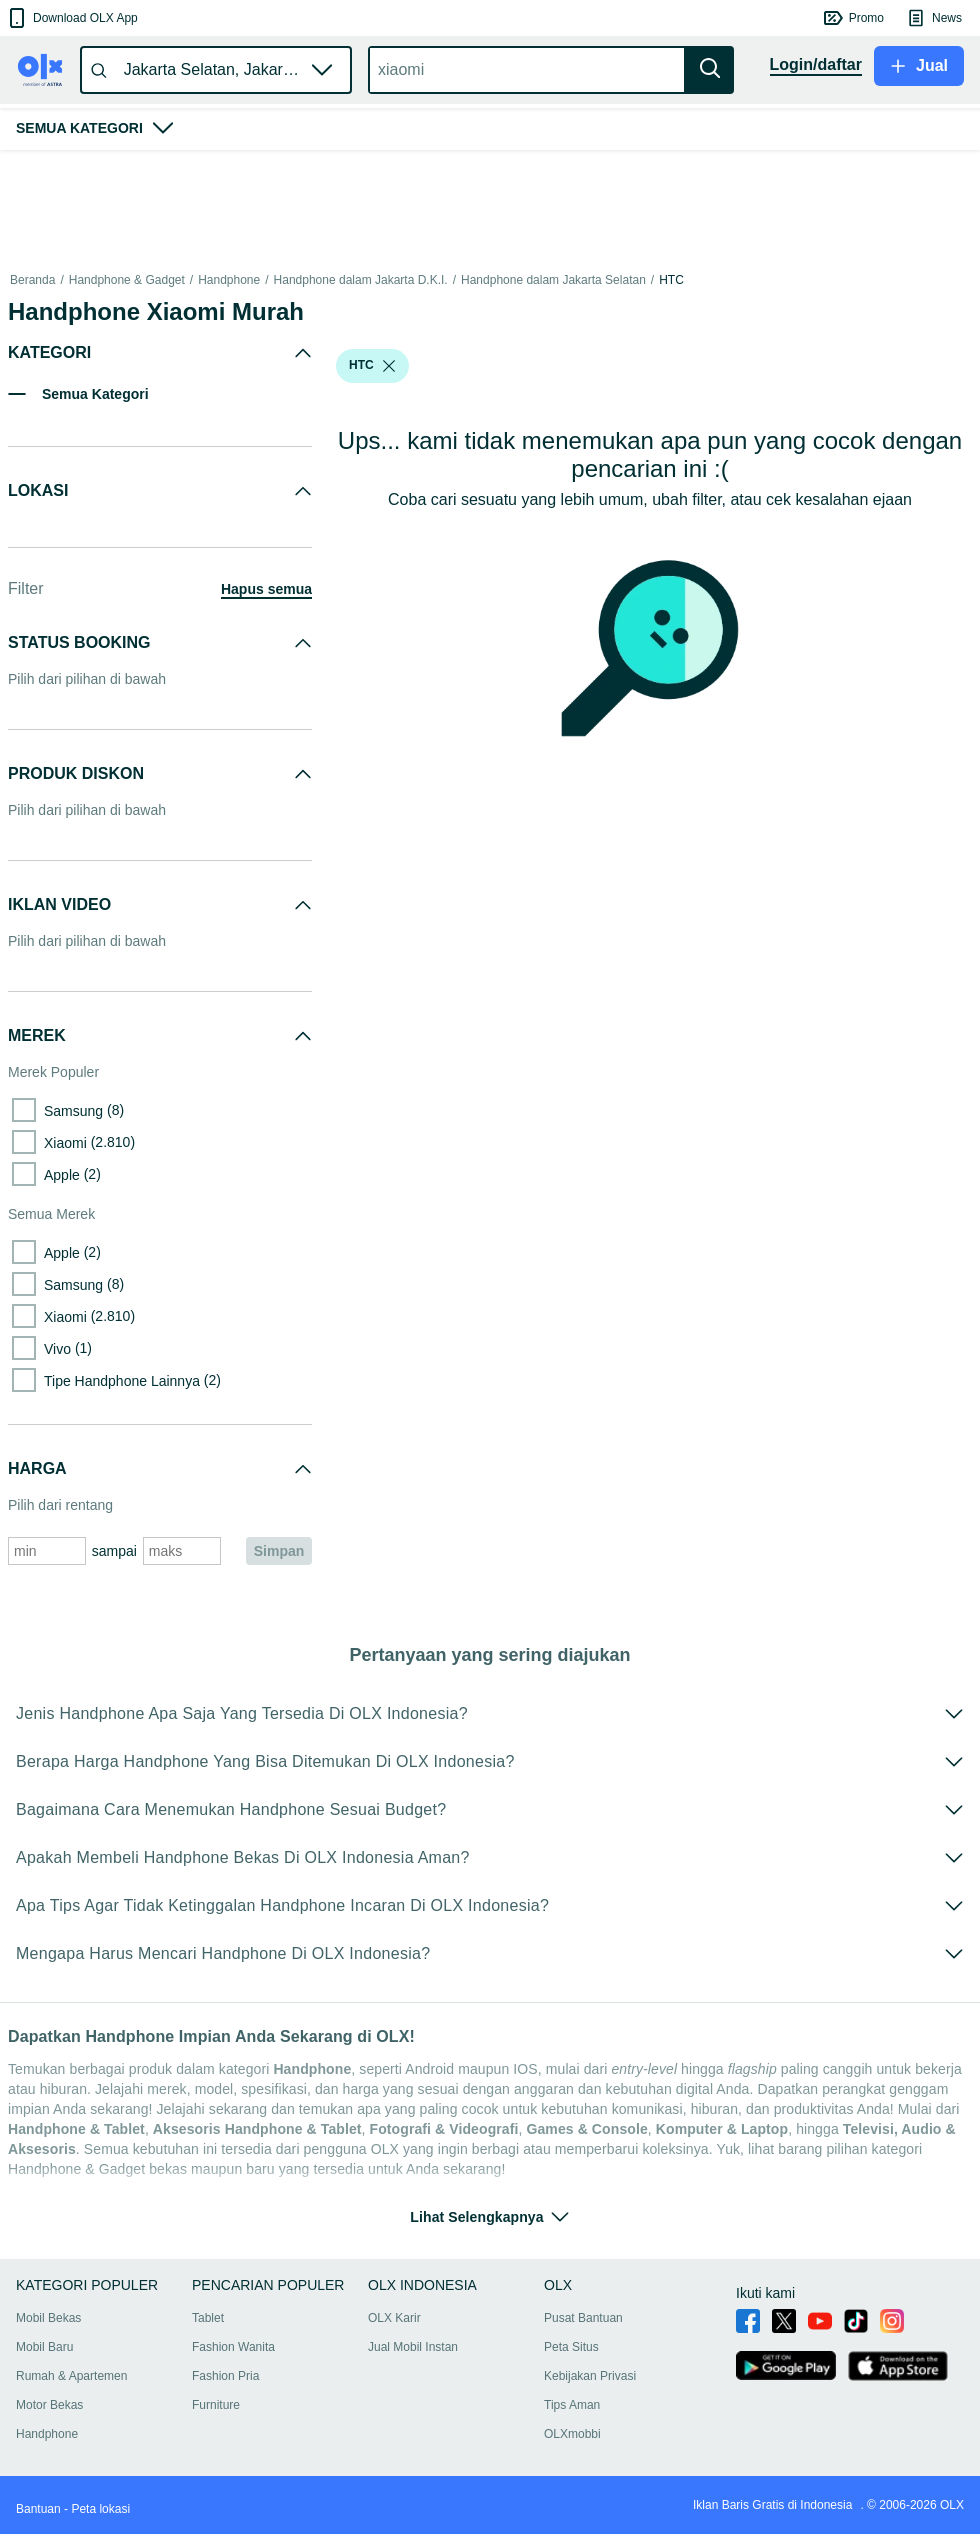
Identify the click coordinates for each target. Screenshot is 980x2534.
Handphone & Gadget (127, 280)
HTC (671, 280)
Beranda (32, 280)
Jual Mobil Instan (413, 2347)
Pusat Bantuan (583, 2318)
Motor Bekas (49, 2405)
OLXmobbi (572, 2434)
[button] (71, 18)
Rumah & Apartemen (71, 2376)
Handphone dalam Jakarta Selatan (553, 280)
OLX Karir (394, 2318)
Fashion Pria (225, 2376)
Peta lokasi (100, 2509)
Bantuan (38, 2509)
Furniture (216, 2405)
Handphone (229, 280)
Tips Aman (572, 2405)
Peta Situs (571, 2347)
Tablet (208, 2318)
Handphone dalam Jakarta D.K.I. (361, 280)
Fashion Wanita (233, 2347)
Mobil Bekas (48, 2318)
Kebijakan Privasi (590, 2376)
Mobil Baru (44, 2347)
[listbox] (389, 366)
